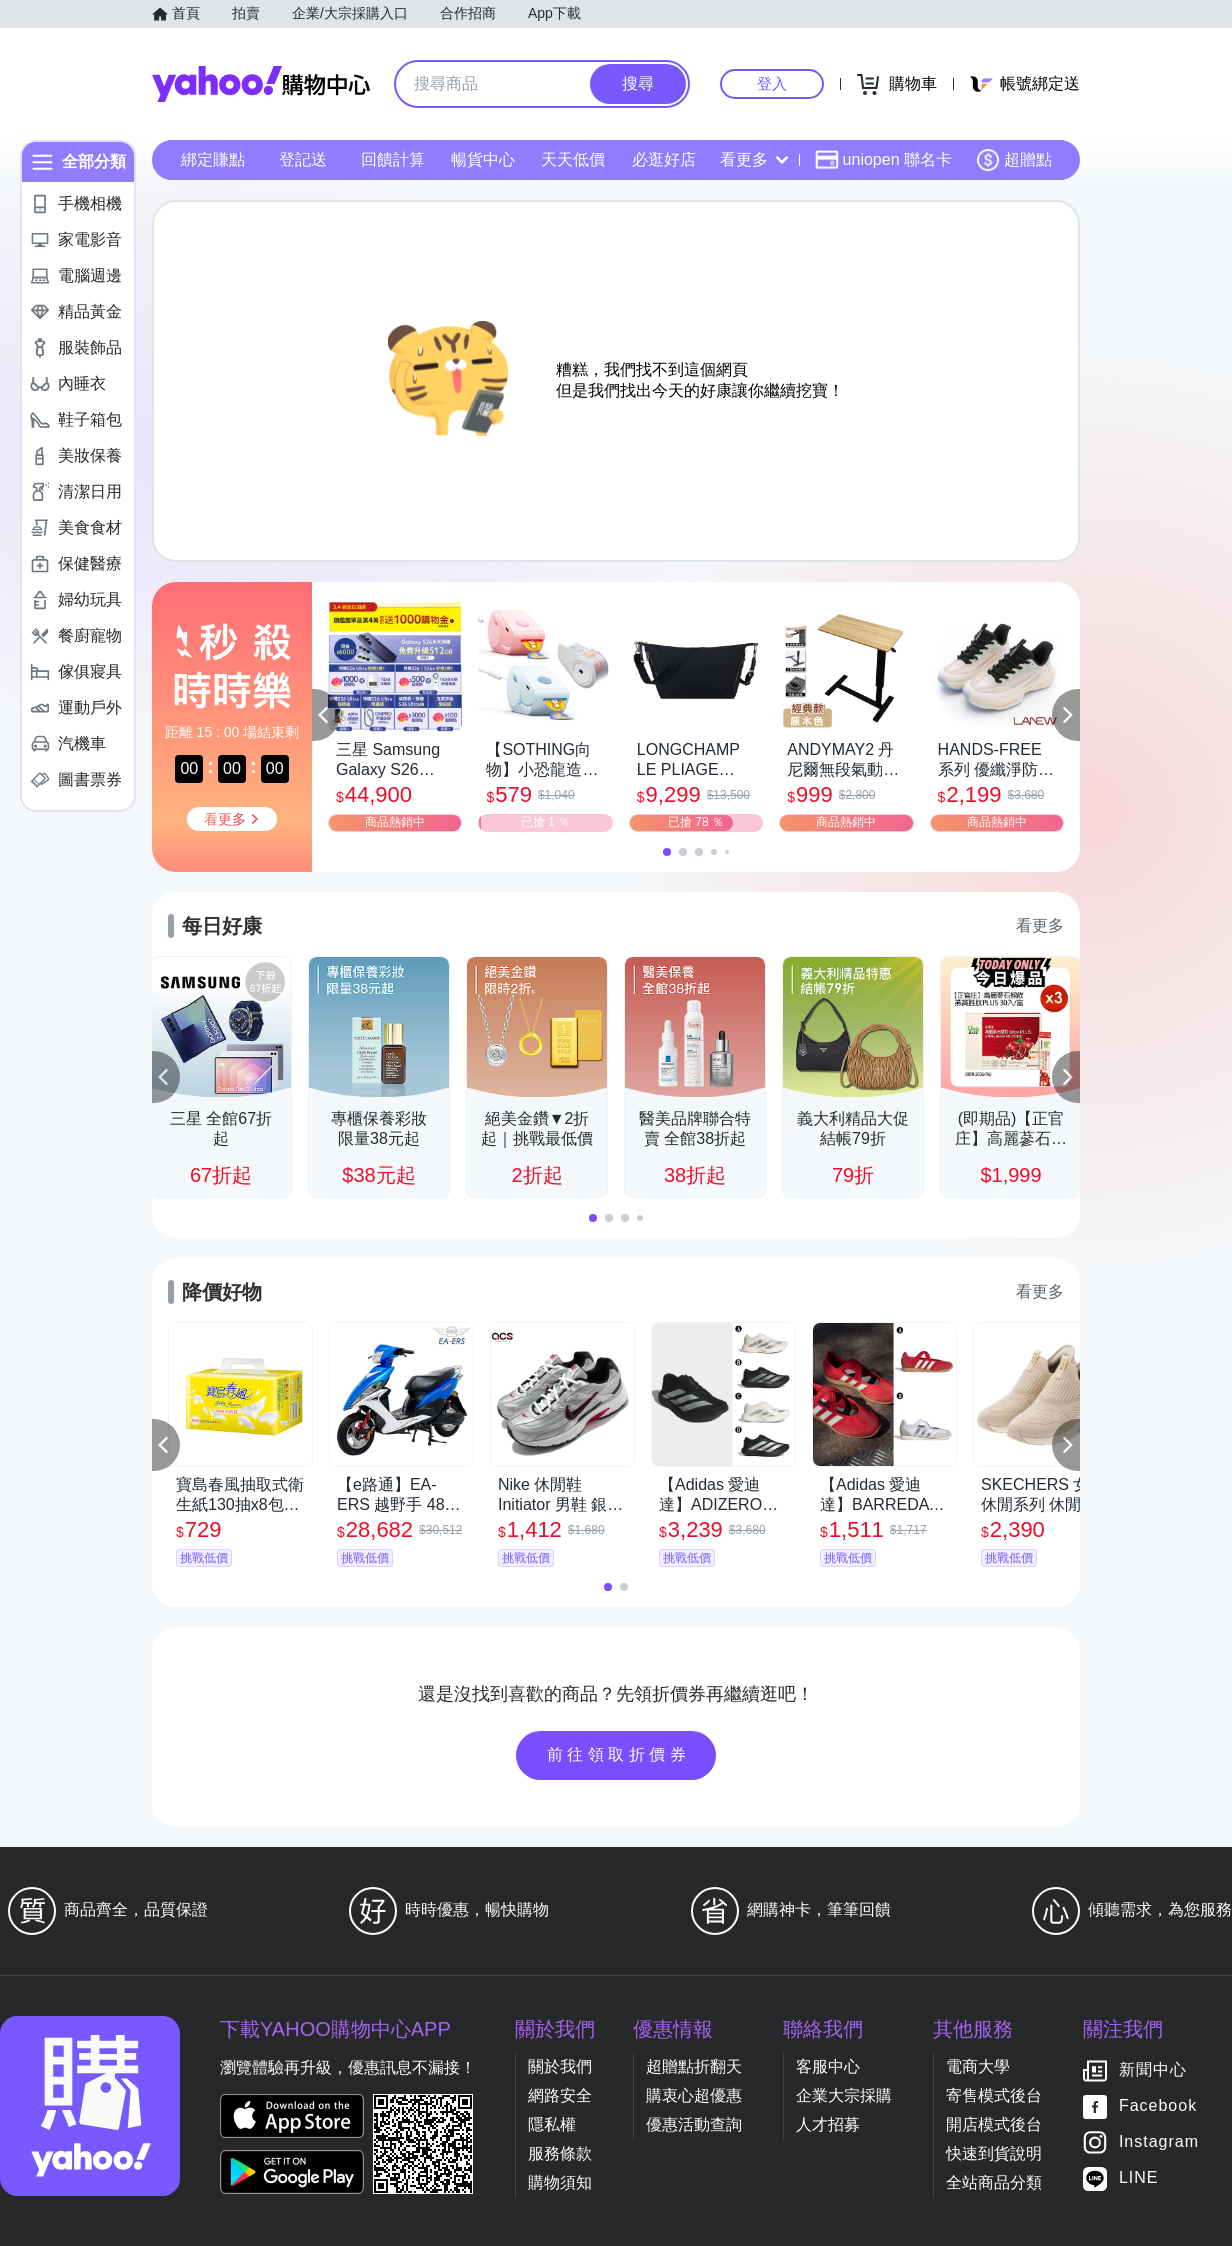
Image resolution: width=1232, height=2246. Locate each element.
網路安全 (560, 2095)
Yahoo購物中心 (261, 84)
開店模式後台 (994, 2124)
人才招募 (828, 2124)
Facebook (1158, 2106)
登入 (772, 83)
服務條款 (560, 2153)
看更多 (754, 159)
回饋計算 (393, 159)
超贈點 (1014, 160)
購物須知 (560, 2182)
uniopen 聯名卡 (883, 160)
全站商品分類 (994, 2182)
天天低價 (573, 159)
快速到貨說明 (994, 2153)
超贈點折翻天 (694, 2066)
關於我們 (560, 2066)
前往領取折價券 (619, 1754)
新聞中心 (1153, 2070)
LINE (1139, 2178)
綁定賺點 (213, 159)
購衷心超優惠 (694, 2095)
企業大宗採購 (844, 2095)
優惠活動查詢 (694, 2124)
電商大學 (978, 2066)
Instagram (1159, 2142)
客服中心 (828, 2066)
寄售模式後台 (994, 2095)
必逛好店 (664, 159)
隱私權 (552, 2124)
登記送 (303, 159)
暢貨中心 (483, 159)
